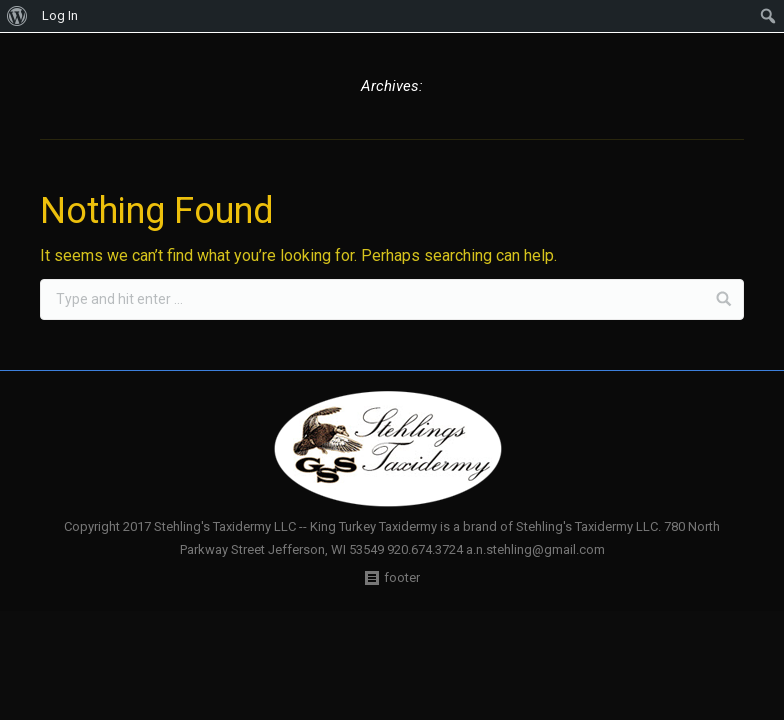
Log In (60, 15)
